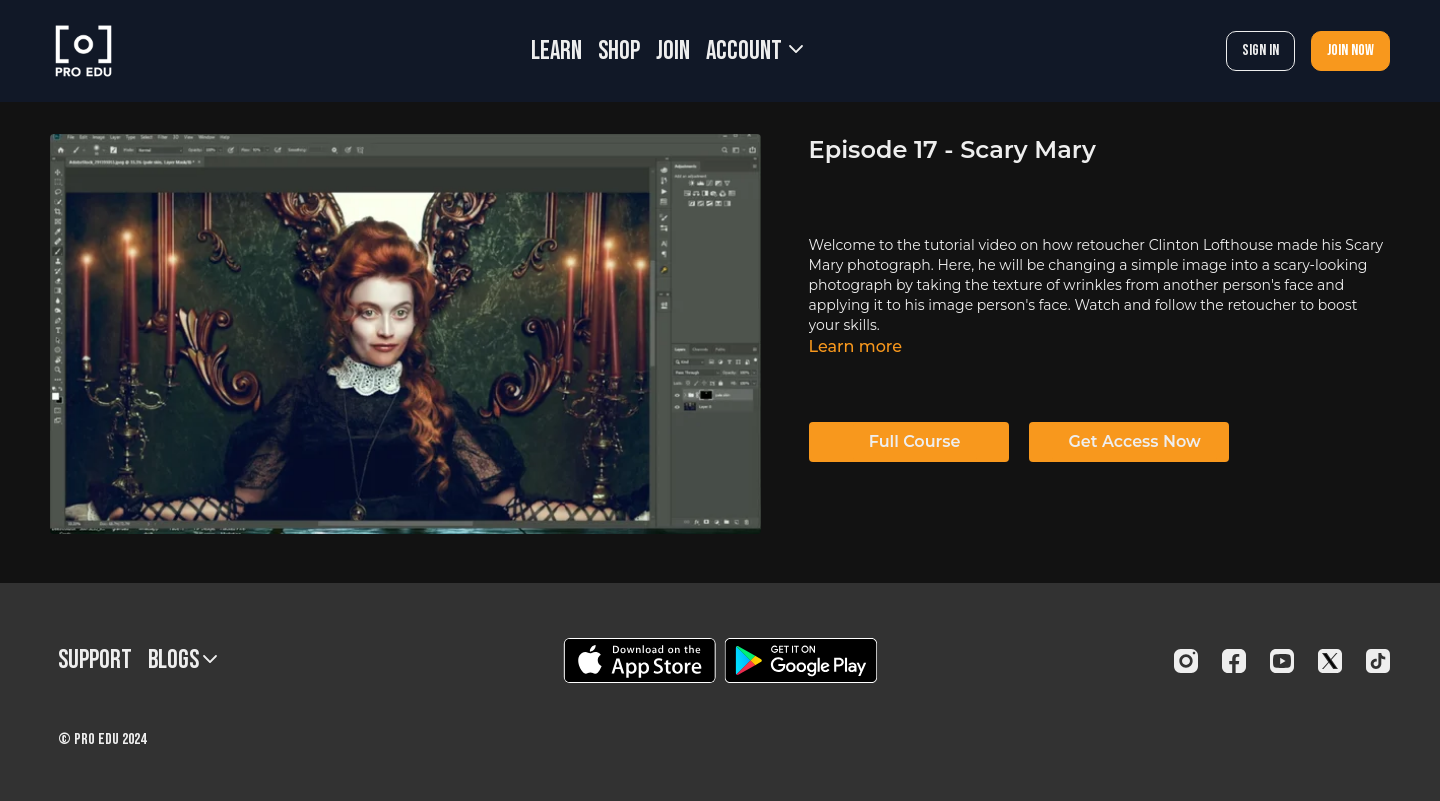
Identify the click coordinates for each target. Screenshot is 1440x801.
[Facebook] (1234, 661)
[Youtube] (1282, 661)
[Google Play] (801, 660)
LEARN (556, 51)
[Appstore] (639, 660)
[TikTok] (1378, 661)
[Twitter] (1330, 661)
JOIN (673, 51)
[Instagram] (1186, 661)
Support (95, 660)
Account (754, 51)
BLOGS (182, 660)
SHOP (619, 51)
